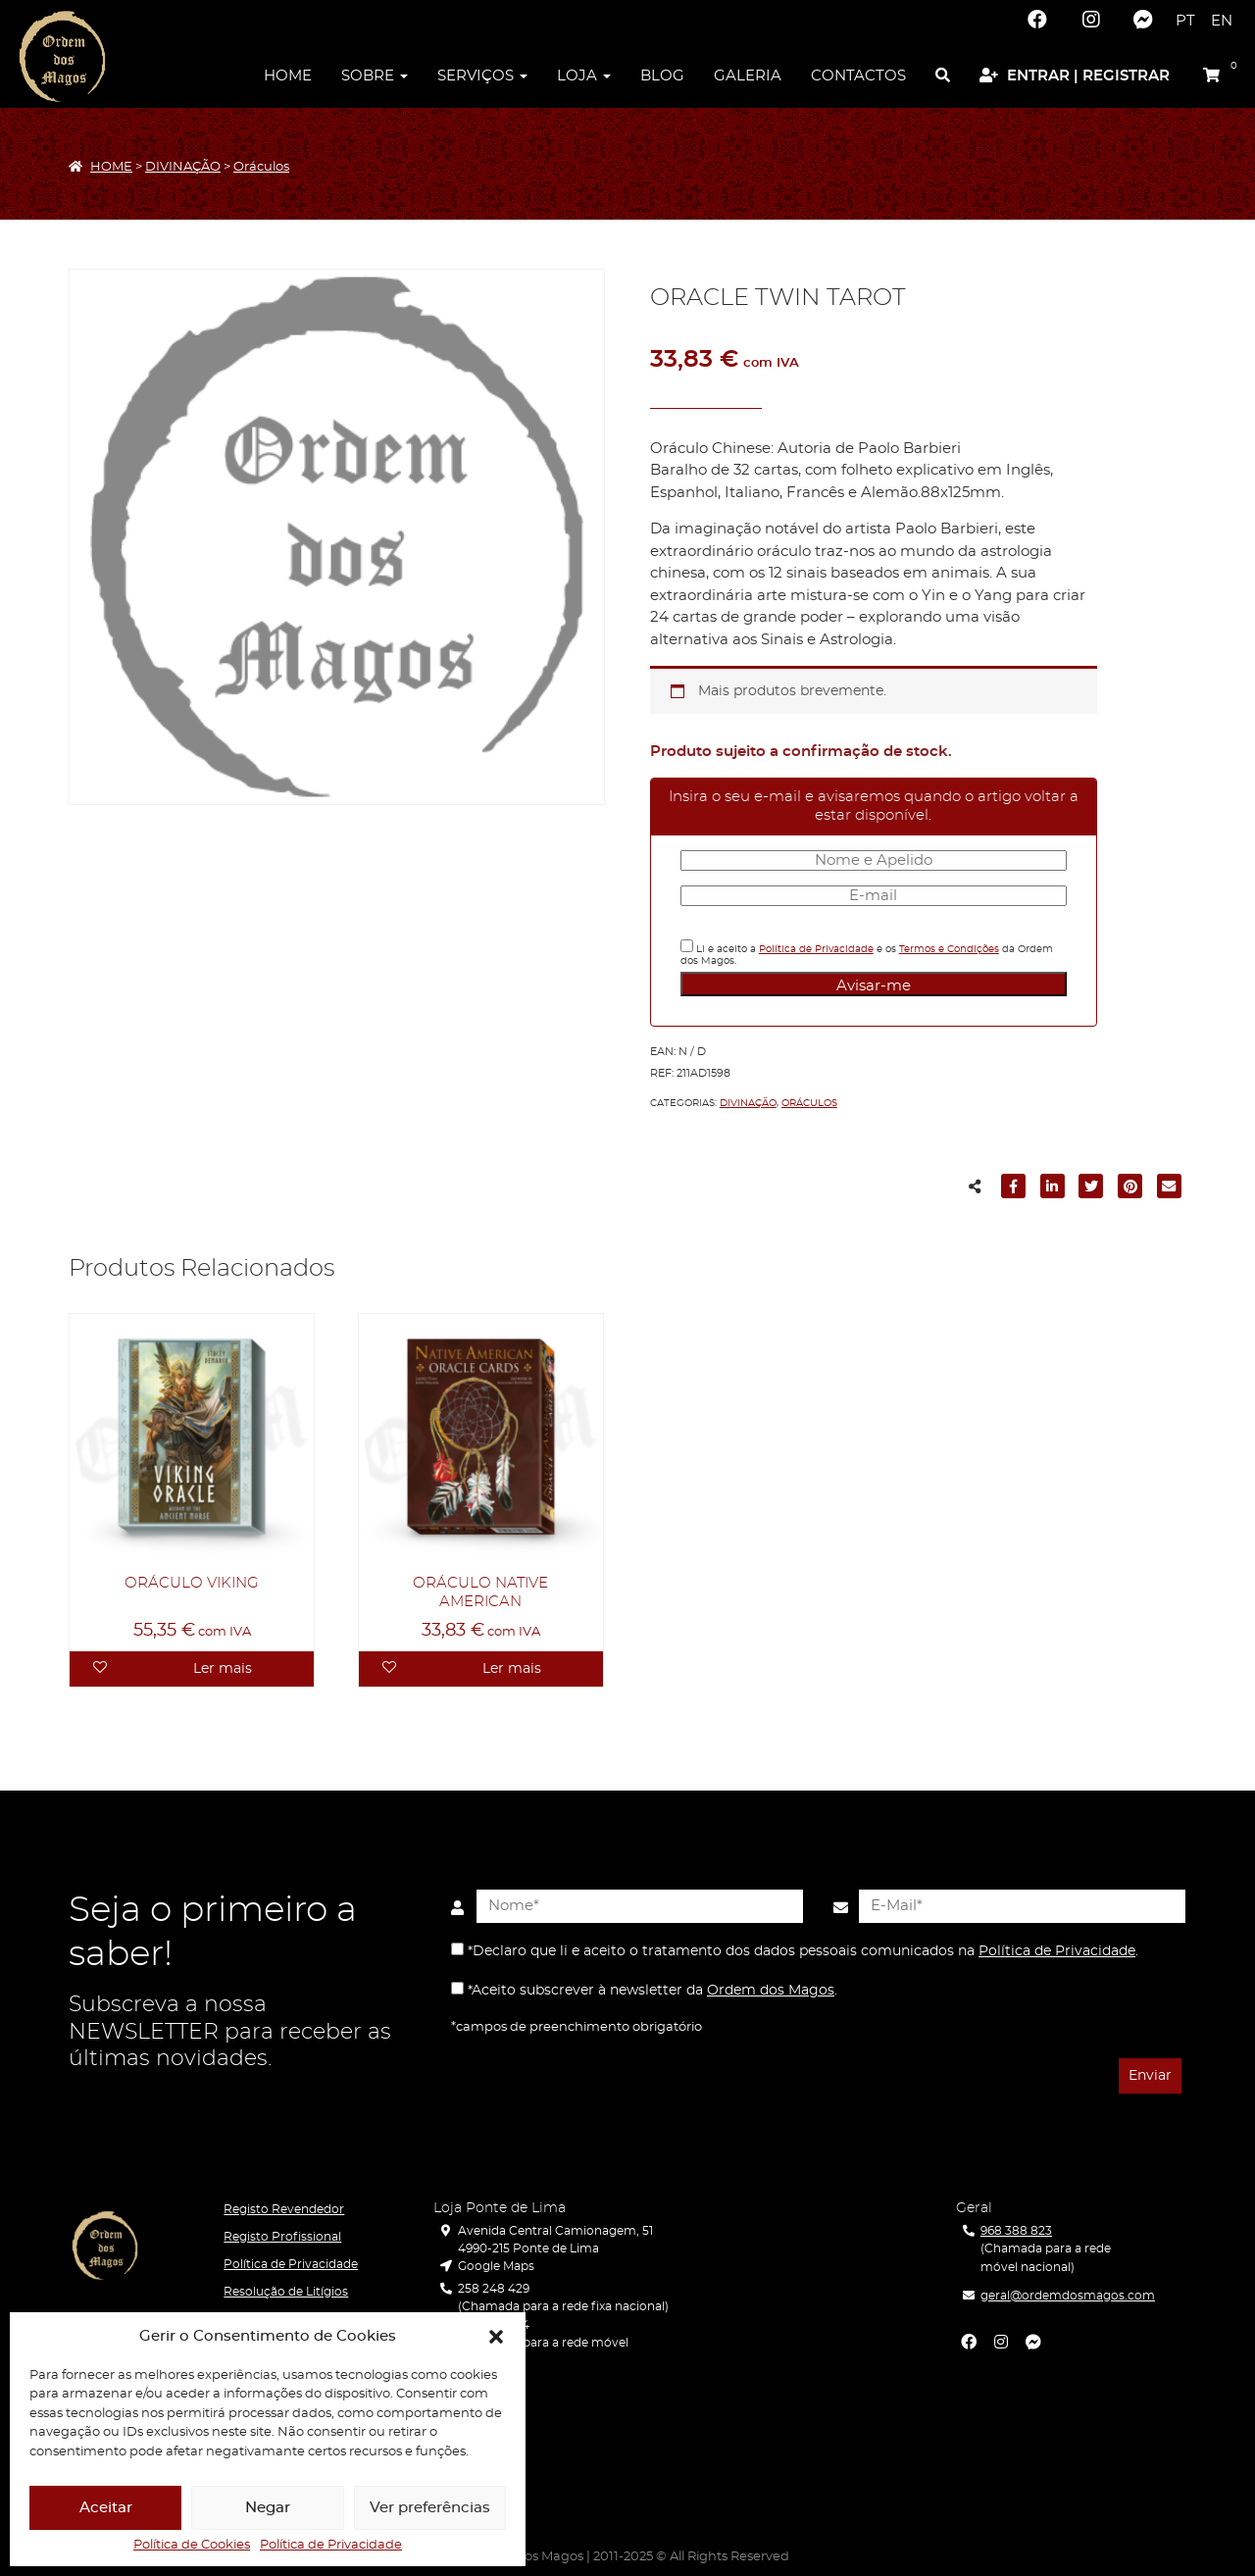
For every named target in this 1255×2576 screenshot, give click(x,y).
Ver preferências (430, 2507)
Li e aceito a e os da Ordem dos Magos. (866, 952)
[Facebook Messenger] (1143, 19)
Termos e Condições (949, 949)
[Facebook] (1037, 19)
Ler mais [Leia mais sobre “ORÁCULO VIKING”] (222, 1669)
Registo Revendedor (284, 2209)
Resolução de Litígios (286, 2292)
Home (288, 76)
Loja (584, 76)
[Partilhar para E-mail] (1168, 1189)
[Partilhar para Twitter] (1091, 1189)
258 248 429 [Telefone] (493, 2289)
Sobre (374, 76)
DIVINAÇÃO (183, 167)
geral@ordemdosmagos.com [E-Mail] (1067, 2295)
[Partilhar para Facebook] (1013, 1189)
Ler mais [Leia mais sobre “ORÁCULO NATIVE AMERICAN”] (511, 1669)
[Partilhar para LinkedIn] (1053, 1189)
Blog (662, 76)
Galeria (747, 76)
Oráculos (261, 167)
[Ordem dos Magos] (62, 56)
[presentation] (546, 2077)
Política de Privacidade (331, 2545)
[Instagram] (1090, 19)
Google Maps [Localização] (496, 2266)
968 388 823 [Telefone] (1016, 2231)
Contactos (858, 76)
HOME (111, 167)
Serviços (482, 76)
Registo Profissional (282, 2237)
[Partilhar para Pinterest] (1130, 1189)
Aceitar (105, 2507)
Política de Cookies (191, 2545)
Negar (267, 2507)
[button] (496, 2337)
